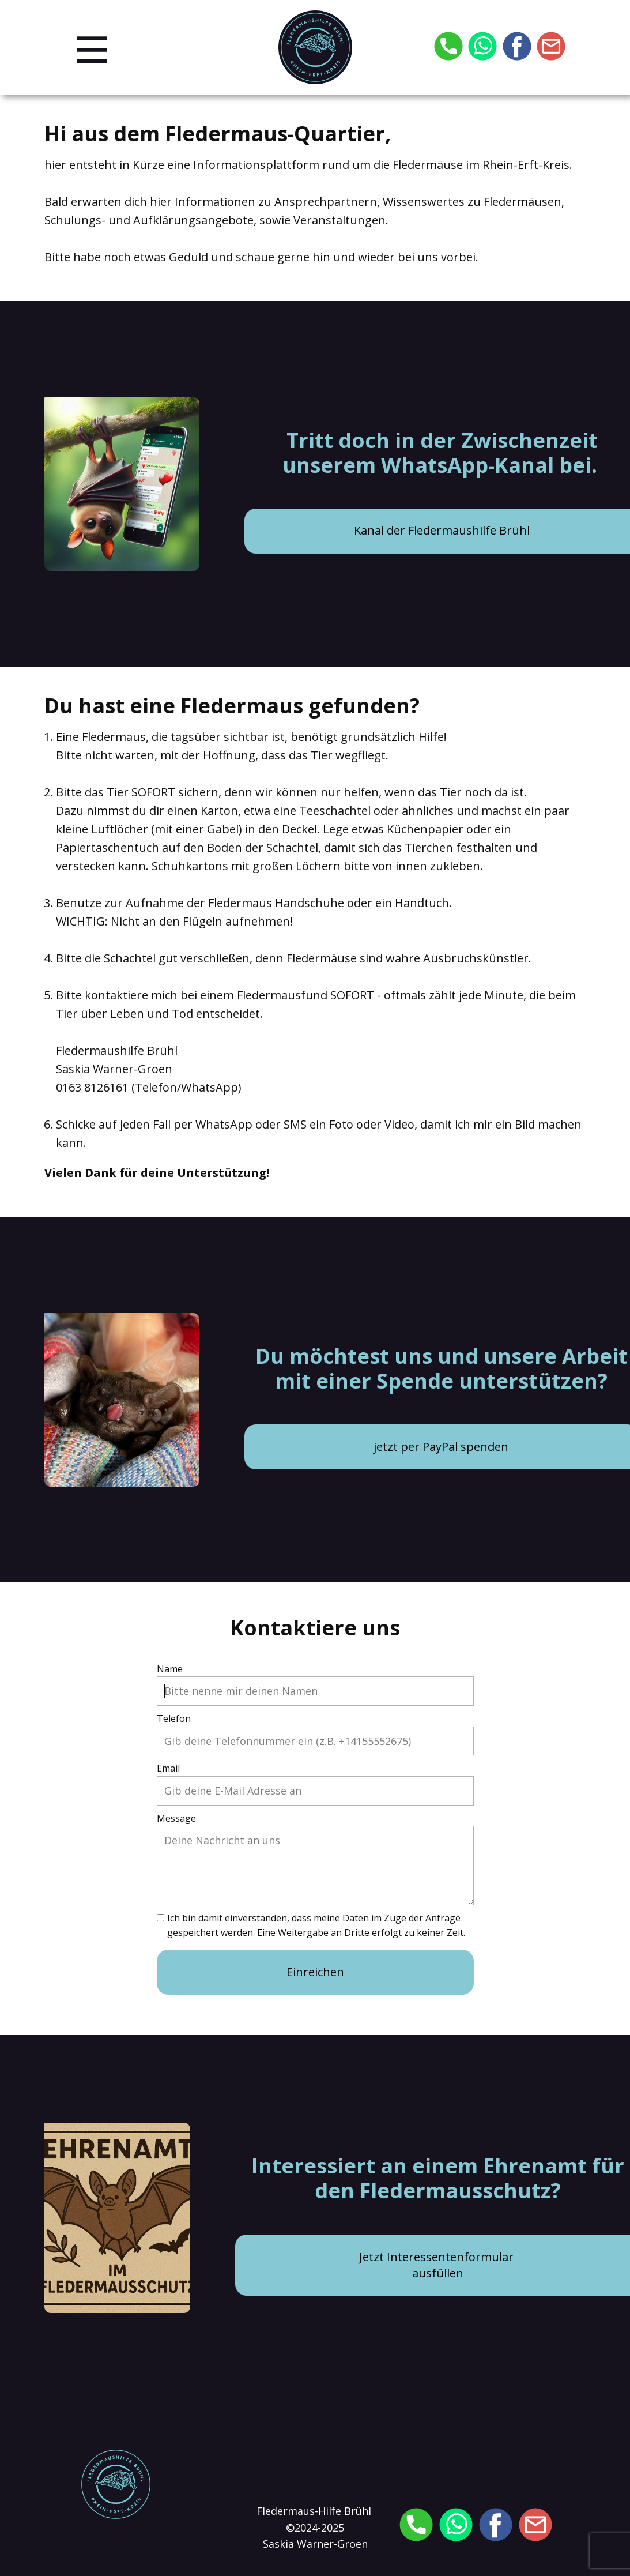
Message (176, 1818)
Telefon (174, 1718)
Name (170, 1669)
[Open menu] (92, 49)
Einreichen (315, 1972)
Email (168, 1768)
